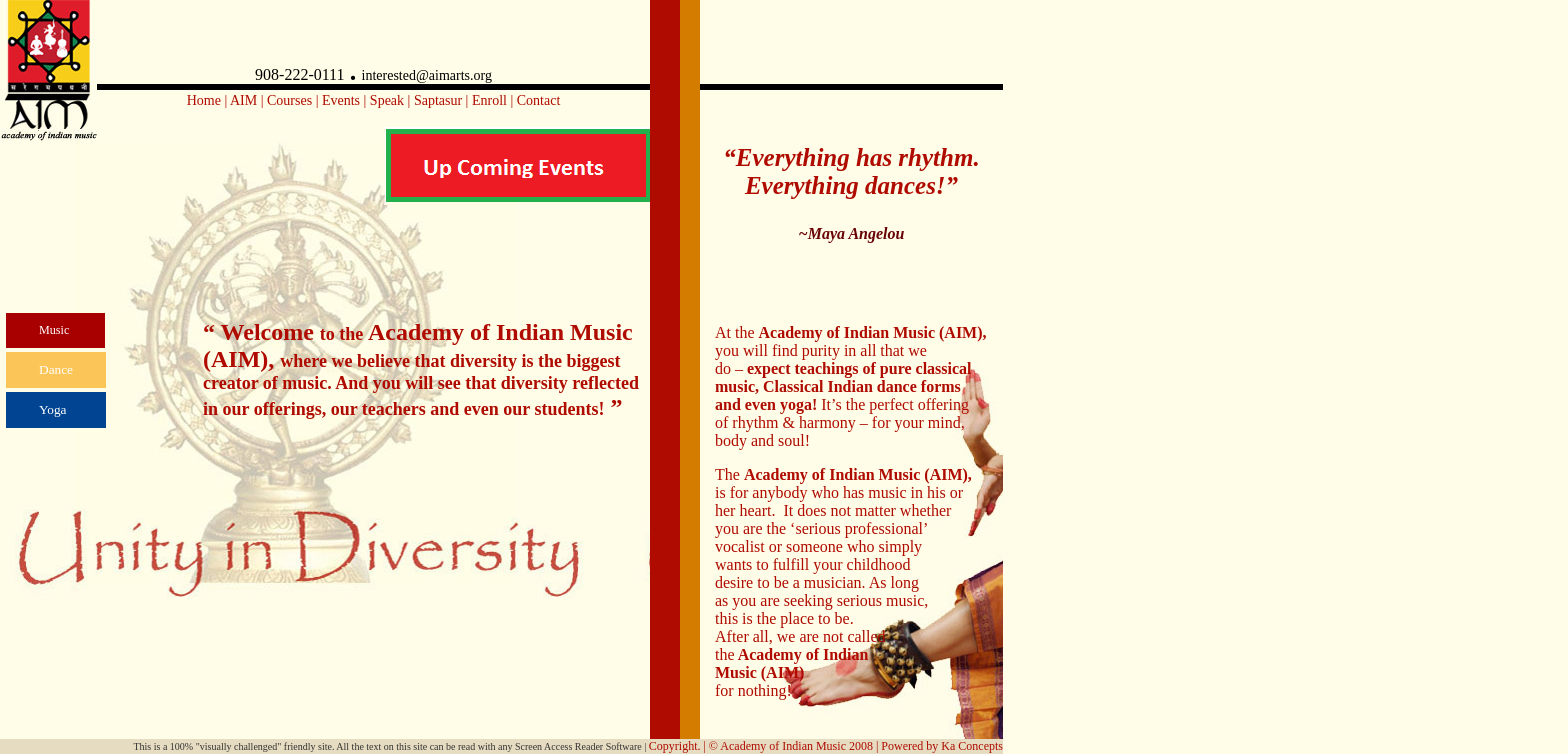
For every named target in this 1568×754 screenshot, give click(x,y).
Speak (389, 100)
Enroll (489, 100)
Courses (289, 100)
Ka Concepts (972, 746)
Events (341, 100)
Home (204, 100)
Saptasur (438, 100)
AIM (243, 100)
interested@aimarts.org (427, 75)
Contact (539, 100)
